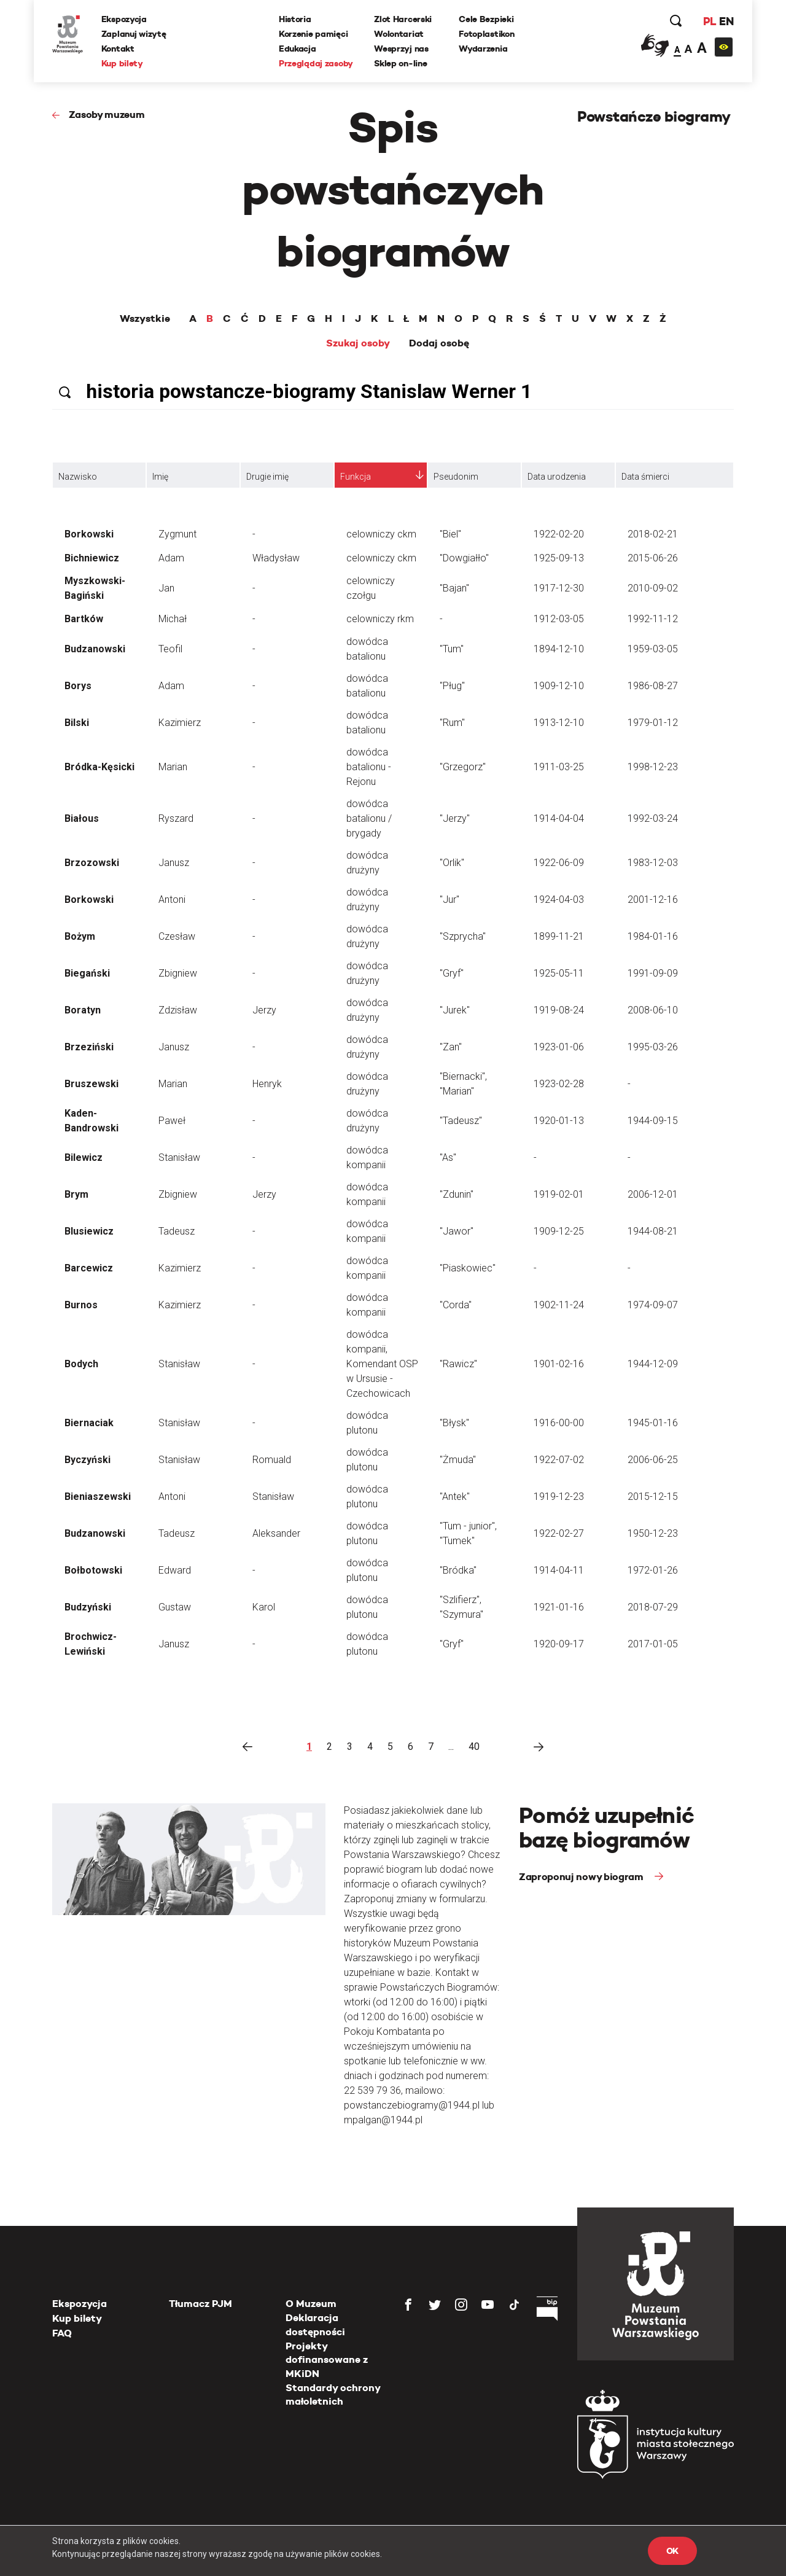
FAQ (62, 2333)
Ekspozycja (124, 19)
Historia (295, 19)
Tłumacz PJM (200, 2303)
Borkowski (89, 534)
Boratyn (82, 1010)
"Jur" (449, 899)
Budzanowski (94, 649)
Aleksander (276, 1533)
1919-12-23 (559, 1496)
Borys (77, 686)
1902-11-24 (559, 1305)
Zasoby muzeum (107, 114)
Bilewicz (83, 1157)
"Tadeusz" (461, 1120)
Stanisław (179, 1157)
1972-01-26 (653, 1570)
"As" (448, 1157)
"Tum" (452, 649)
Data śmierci (645, 477)
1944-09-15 (653, 1120)
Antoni (171, 899)
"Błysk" (454, 1423)
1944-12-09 (653, 1364)
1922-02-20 (559, 534)
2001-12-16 (653, 899)
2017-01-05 (653, 1644)
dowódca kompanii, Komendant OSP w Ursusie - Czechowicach (382, 1364)
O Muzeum (311, 2303)
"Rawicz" (458, 1364)
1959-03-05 (653, 649)
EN (726, 21)
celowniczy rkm (380, 619)
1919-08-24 (559, 1010)
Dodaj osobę (439, 343)
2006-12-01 (653, 1194)
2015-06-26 (653, 558)
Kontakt (117, 48)
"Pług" (452, 686)
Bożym (79, 936)
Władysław (276, 558)
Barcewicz (88, 1268)
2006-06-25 (653, 1460)
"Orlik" (452, 862)
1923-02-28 (559, 1084)
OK (672, 2550)
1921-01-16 (559, 1607)
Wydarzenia (483, 48)
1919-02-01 (559, 1194)
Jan (166, 588)
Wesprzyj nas (401, 48)
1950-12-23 (653, 1533)
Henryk (267, 1084)
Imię (160, 477)
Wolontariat (399, 33)
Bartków (83, 619)
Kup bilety (122, 63)
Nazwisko (77, 477)
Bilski (76, 722)
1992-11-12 (653, 619)
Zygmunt (177, 534)
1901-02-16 (559, 1364)
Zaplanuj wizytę (133, 33)
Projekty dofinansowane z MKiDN (327, 2360)
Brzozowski (91, 862)
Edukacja (297, 48)
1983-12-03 (653, 862)
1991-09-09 (653, 973)
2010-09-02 (653, 588)
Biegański (87, 973)
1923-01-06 (559, 1047)
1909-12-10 (559, 686)
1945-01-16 (653, 1423)
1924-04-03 (559, 899)
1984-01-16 (653, 936)
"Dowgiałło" (464, 558)
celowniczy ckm (381, 534)
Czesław (176, 936)
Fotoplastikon (486, 33)
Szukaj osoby (358, 343)
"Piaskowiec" (468, 1268)
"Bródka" (458, 1570)
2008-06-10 (653, 1010)
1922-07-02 (559, 1460)
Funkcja (355, 477)
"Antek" (455, 1496)
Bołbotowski (93, 1570)
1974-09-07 (653, 1305)
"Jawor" (456, 1231)
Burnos (81, 1305)
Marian (172, 767)
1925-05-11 (559, 973)
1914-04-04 (559, 818)
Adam (171, 558)
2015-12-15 (653, 1496)
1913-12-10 (559, 722)
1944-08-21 (653, 1231)
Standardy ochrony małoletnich (333, 2394)
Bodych (81, 1364)
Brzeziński (89, 1047)
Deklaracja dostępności (315, 2324)
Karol (263, 1607)
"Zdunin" (456, 1194)
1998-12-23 (653, 767)
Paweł (171, 1120)
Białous (81, 818)
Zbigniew (177, 973)
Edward (174, 1570)
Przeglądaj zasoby (316, 63)
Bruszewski (91, 1084)
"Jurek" (455, 1010)
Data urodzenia (556, 477)
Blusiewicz (89, 1231)
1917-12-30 (559, 588)
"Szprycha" (463, 936)
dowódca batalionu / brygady (369, 818)
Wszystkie (145, 319)
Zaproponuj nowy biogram (582, 1876)
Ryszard (175, 818)
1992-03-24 (653, 818)
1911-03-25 (559, 767)
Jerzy (264, 1010)
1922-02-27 (559, 1533)
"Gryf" (452, 973)
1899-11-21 (559, 936)
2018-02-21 (653, 534)
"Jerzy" (455, 818)
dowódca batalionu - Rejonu (368, 766)
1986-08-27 (653, 686)
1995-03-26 (653, 1047)
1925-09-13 (559, 558)
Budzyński (87, 1607)
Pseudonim (456, 477)
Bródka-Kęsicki (99, 767)
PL (709, 21)
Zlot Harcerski (403, 19)
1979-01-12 (653, 722)
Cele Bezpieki (486, 19)
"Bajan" (454, 588)
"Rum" (452, 722)
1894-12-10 (559, 649)
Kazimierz (179, 722)
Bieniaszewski (97, 1496)
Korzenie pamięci (313, 33)
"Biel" (450, 534)
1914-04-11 (559, 1570)
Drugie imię (267, 477)
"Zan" (451, 1047)
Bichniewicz (91, 558)
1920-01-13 (559, 1120)
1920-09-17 (559, 1644)
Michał (172, 619)
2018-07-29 (653, 1607)
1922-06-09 (559, 862)
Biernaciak (89, 1423)
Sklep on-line (400, 63)
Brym (76, 1194)
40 (474, 1746)
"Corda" (456, 1305)
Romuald (271, 1460)
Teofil (170, 649)
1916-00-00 (559, 1423)
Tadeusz (176, 1231)
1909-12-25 (559, 1231)
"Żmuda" (458, 1460)
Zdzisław (177, 1010)
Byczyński (87, 1460)
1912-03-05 (559, 619)
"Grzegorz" (463, 767)
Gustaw (174, 1607)
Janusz (173, 862)
